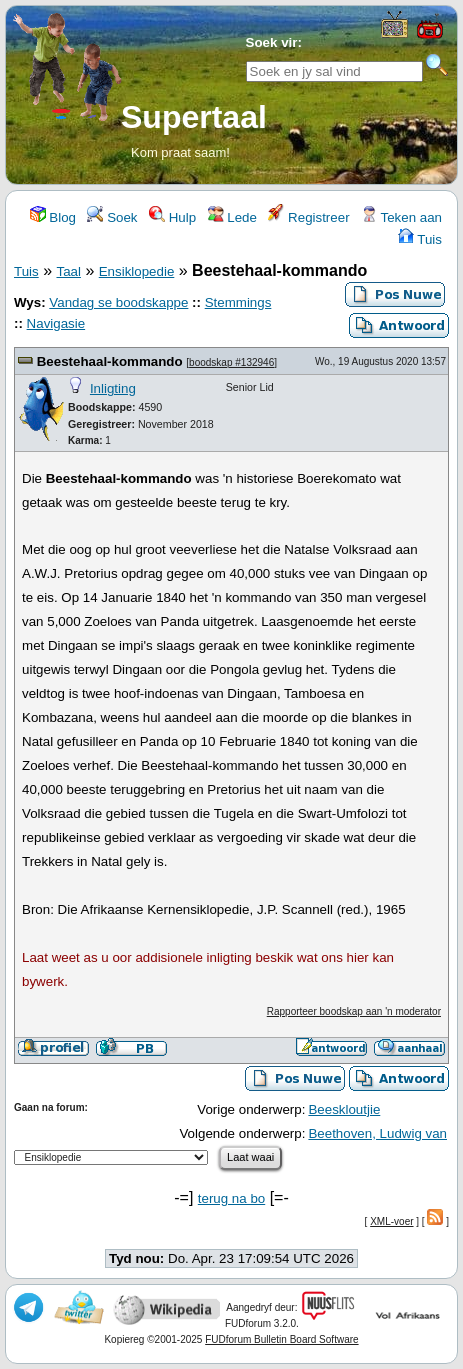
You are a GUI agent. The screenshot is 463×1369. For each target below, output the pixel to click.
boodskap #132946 (231, 362)
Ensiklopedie (137, 271)
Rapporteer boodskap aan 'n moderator (354, 1011)
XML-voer (391, 1221)
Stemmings (238, 302)
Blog (53, 217)
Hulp (172, 217)
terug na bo (231, 1198)
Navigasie (56, 323)
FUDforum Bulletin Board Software (281, 1339)
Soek (112, 217)
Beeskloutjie (344, 1109)
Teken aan (401, 217)
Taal (68, 271)
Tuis (420, 239)
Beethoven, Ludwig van (377, 1133)
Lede (232, 217)
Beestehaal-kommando (110, 361)
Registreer (308, 217)
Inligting (113, 388)
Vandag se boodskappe (118, 302)
